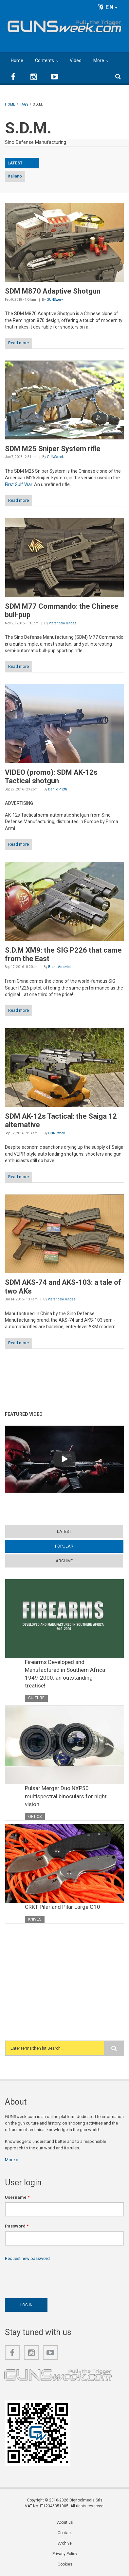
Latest (64, 1531)
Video (76, 60)
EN (108, 7)
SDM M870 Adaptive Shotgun (53, 291)
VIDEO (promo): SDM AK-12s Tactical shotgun (51, 776)
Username (17, 2197)
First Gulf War (18, 484)
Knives (34, 1919)
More (98, 60)
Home (17, 60)
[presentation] (54, 2278)
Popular (64, 1546)
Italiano (15, 176)
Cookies (65, 2564)
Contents (44, 60)
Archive (64, 1560)
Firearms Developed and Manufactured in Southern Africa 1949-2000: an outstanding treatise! (65, 1674)
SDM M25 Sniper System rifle (53, 449)
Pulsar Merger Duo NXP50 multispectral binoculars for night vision (66, 1796)
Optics (35, 1816)
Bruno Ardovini (59, 967)
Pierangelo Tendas (63, 623)
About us (65, 2522)
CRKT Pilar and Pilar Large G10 (62, 1907)
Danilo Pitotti (57, 789)
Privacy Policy (64, 2554)
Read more (18, 342)
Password (16, 2226)
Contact (65, 2533)
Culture (36, 1698)
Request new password (27, 2258)
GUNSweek (54, 299)
